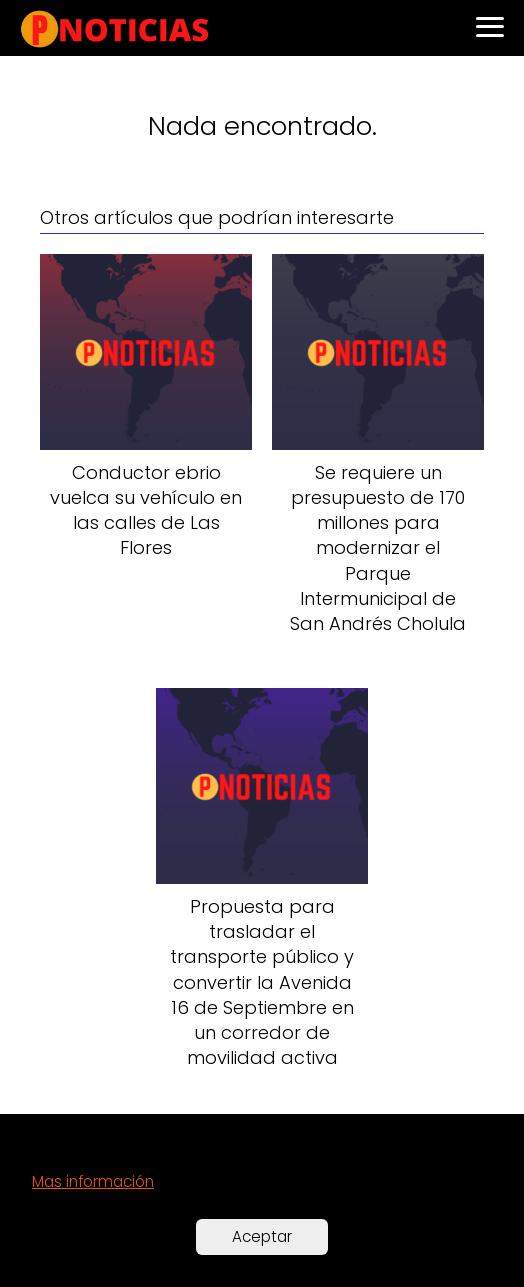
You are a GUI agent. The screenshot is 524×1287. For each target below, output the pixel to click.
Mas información (93, 1181)
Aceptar (262, 1236)
